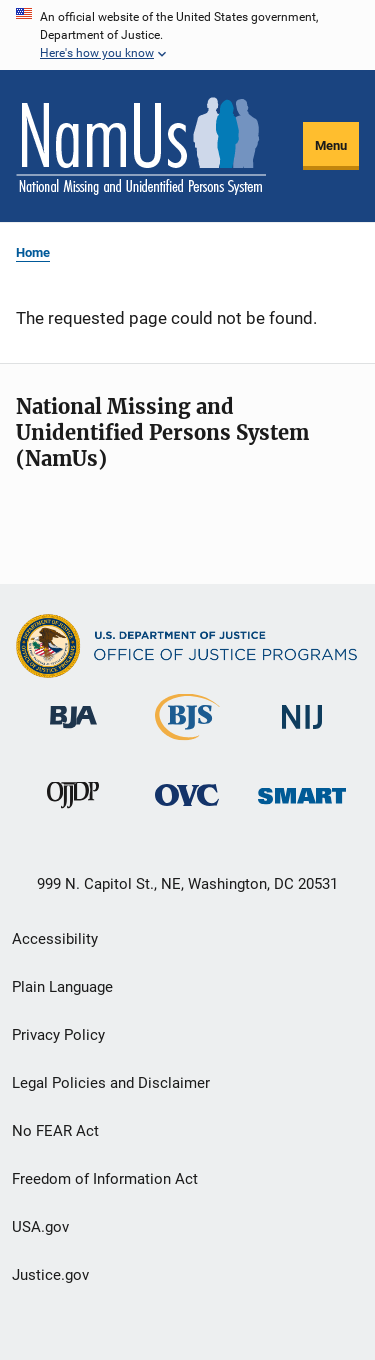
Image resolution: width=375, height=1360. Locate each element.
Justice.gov (50, 1275)
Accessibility (55, 939)
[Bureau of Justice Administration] (73, 732)
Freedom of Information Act (105, 1179)
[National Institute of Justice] (302, 732)
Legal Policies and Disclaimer (111, 1083)
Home (33, 252)
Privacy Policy (58, 1035)
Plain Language (62, 987)
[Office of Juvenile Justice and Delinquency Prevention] (73, 812)
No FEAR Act (55, 1131)
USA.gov (40, 1227)
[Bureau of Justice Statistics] (187, 744)
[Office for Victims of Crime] (187, 809)
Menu (331, 145)
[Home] (141, 146)
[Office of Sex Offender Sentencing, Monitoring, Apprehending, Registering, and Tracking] (302, 807)
